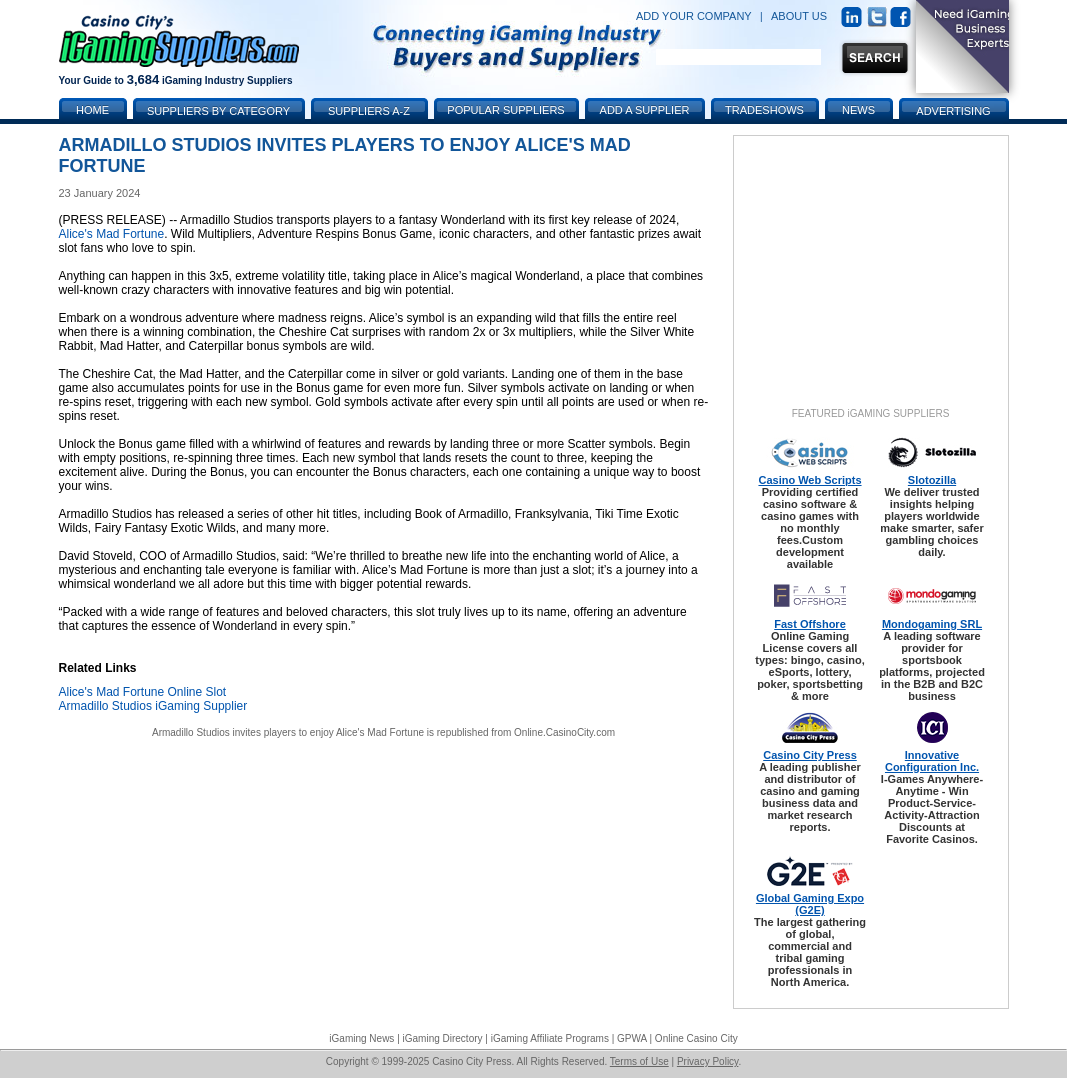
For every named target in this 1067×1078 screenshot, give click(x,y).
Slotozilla (932, 480)
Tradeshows (764, 110)
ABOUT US (799, 16)
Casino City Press (810, 755)
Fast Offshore (810, 624)
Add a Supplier (645, 110)
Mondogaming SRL (932, 624)
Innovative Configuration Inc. (932, 761)
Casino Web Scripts (809, 480)
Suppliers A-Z (369, 111)
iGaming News (361, 1038)
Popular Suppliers (505, 110)
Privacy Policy (708, 1061)
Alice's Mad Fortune (112, 234)
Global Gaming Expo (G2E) (810, 904)
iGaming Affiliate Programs (550, 1038)
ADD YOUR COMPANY (694, 16)
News (858, 110)
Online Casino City (696, 1038)
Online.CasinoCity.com (564, 732)
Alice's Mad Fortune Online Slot (143, 692)
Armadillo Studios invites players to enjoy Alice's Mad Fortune (288, 732)
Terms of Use (639, 1061)
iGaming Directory (443, 1038)
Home (92, 110)
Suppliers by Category (218, 111)
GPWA (632, 1038)
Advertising (953, 111)
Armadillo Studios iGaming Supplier (153, 706)
